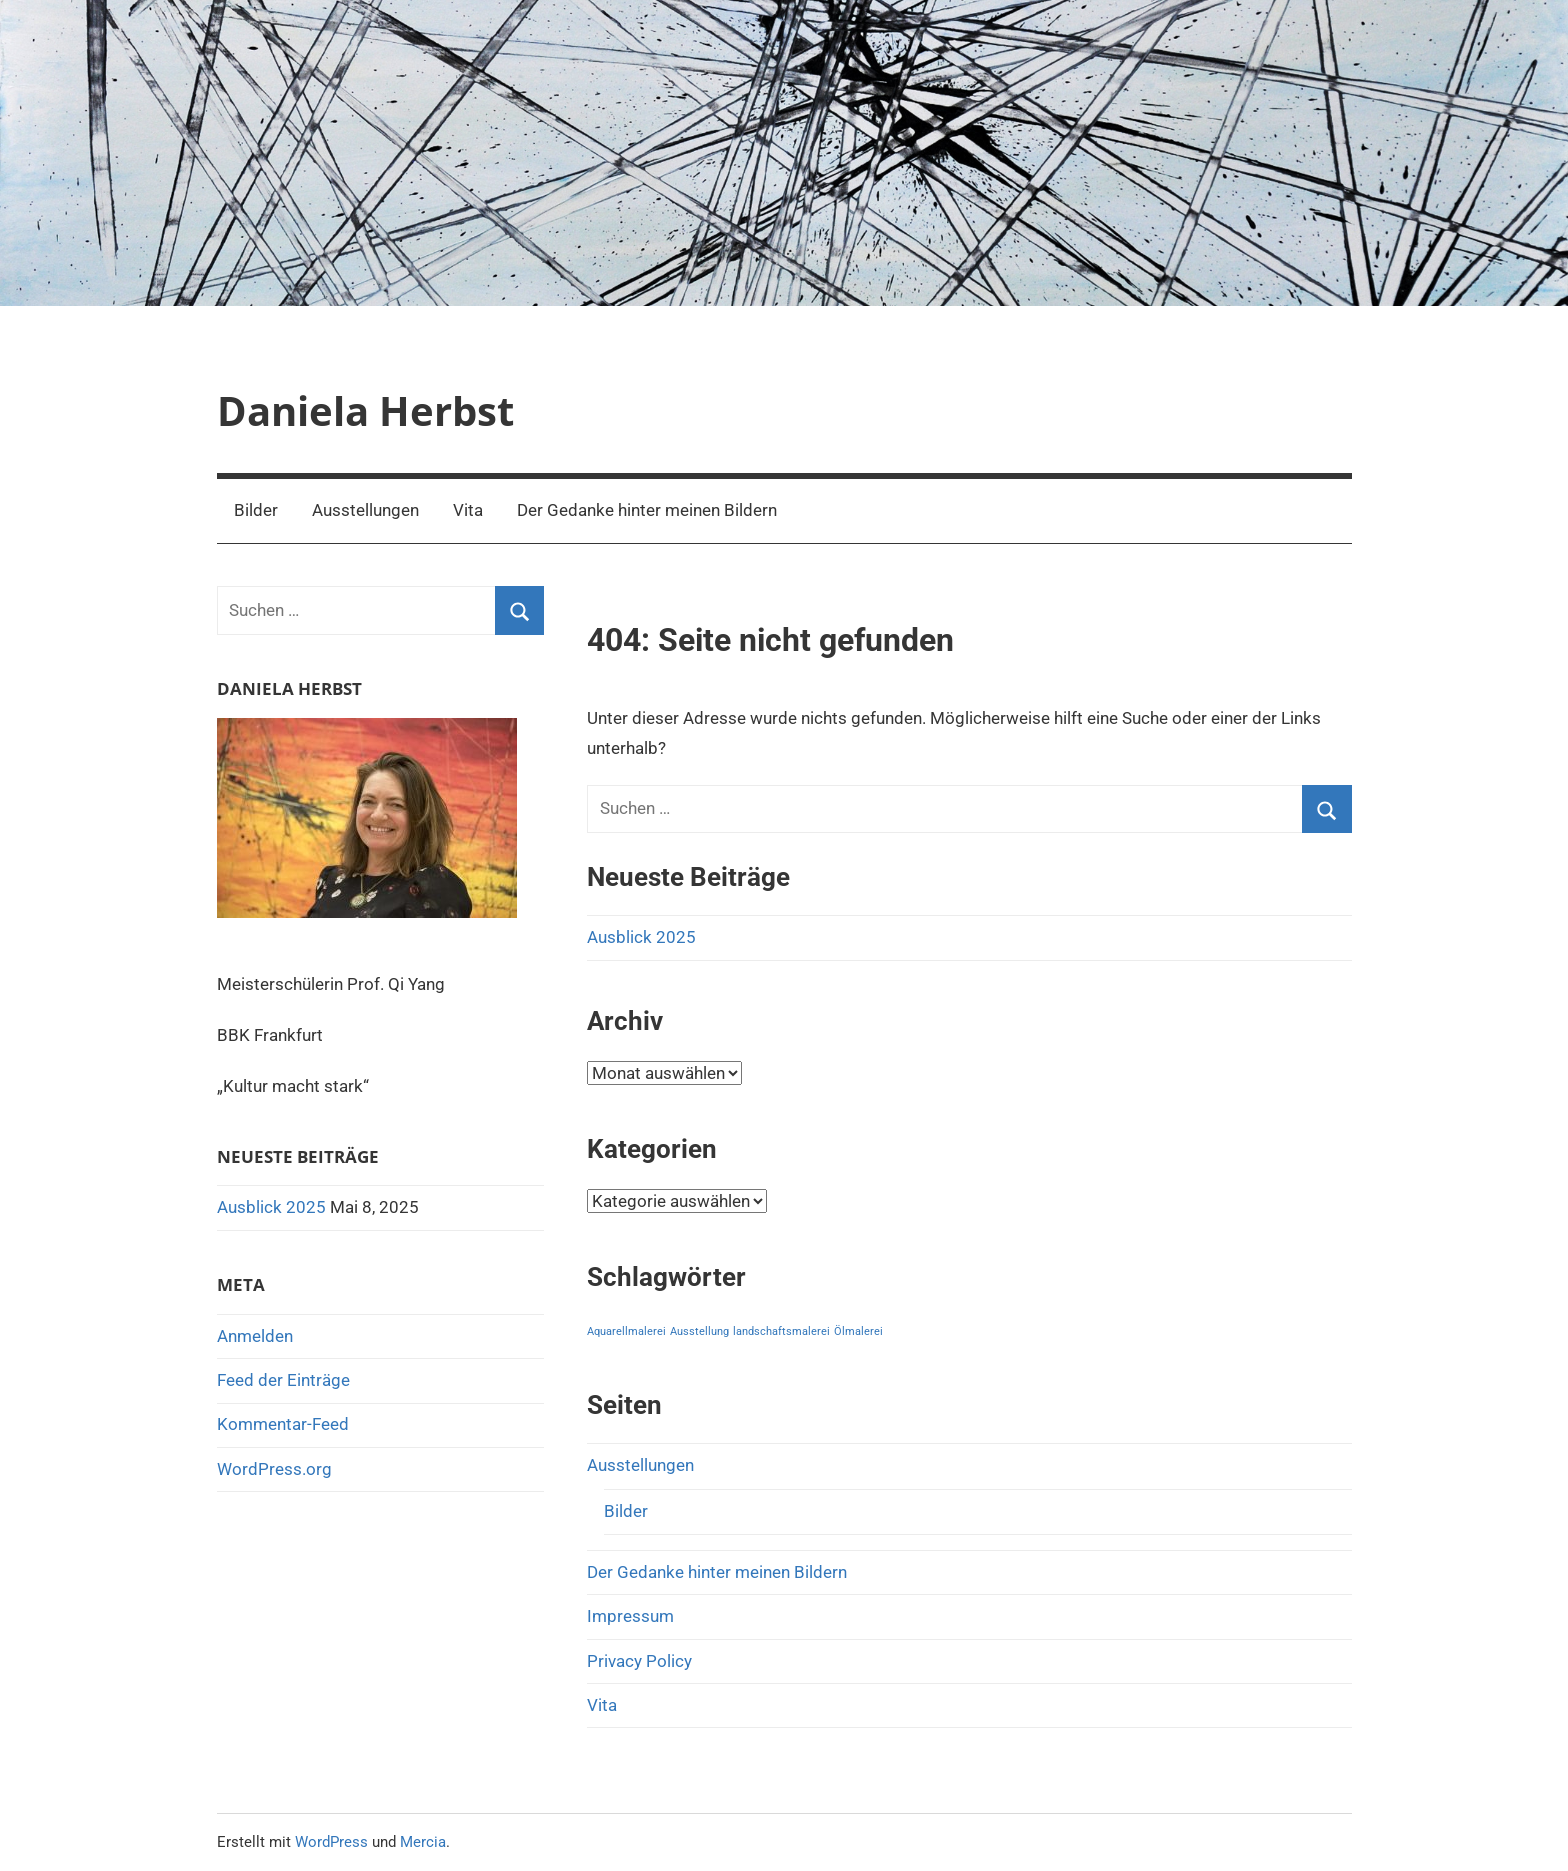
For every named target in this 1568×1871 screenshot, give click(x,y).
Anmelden (255, 1336)
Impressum (630, 1616)
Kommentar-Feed (283, 1424)
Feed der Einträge (283, 1380)
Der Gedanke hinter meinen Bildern (647, 510)
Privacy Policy (639, 1661)
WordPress (331, 1842)
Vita (468, 510)
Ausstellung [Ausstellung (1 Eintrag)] (699, 1331)
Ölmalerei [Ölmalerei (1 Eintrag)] (858, 1331)
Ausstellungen (365, 510)
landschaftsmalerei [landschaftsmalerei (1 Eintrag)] (781, 1331)
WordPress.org (274, 1469)
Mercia (423, 1842)
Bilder (256, 510)
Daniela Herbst (365, 410)
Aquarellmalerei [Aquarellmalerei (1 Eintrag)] (626, 1331)
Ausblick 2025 (641, 937)
